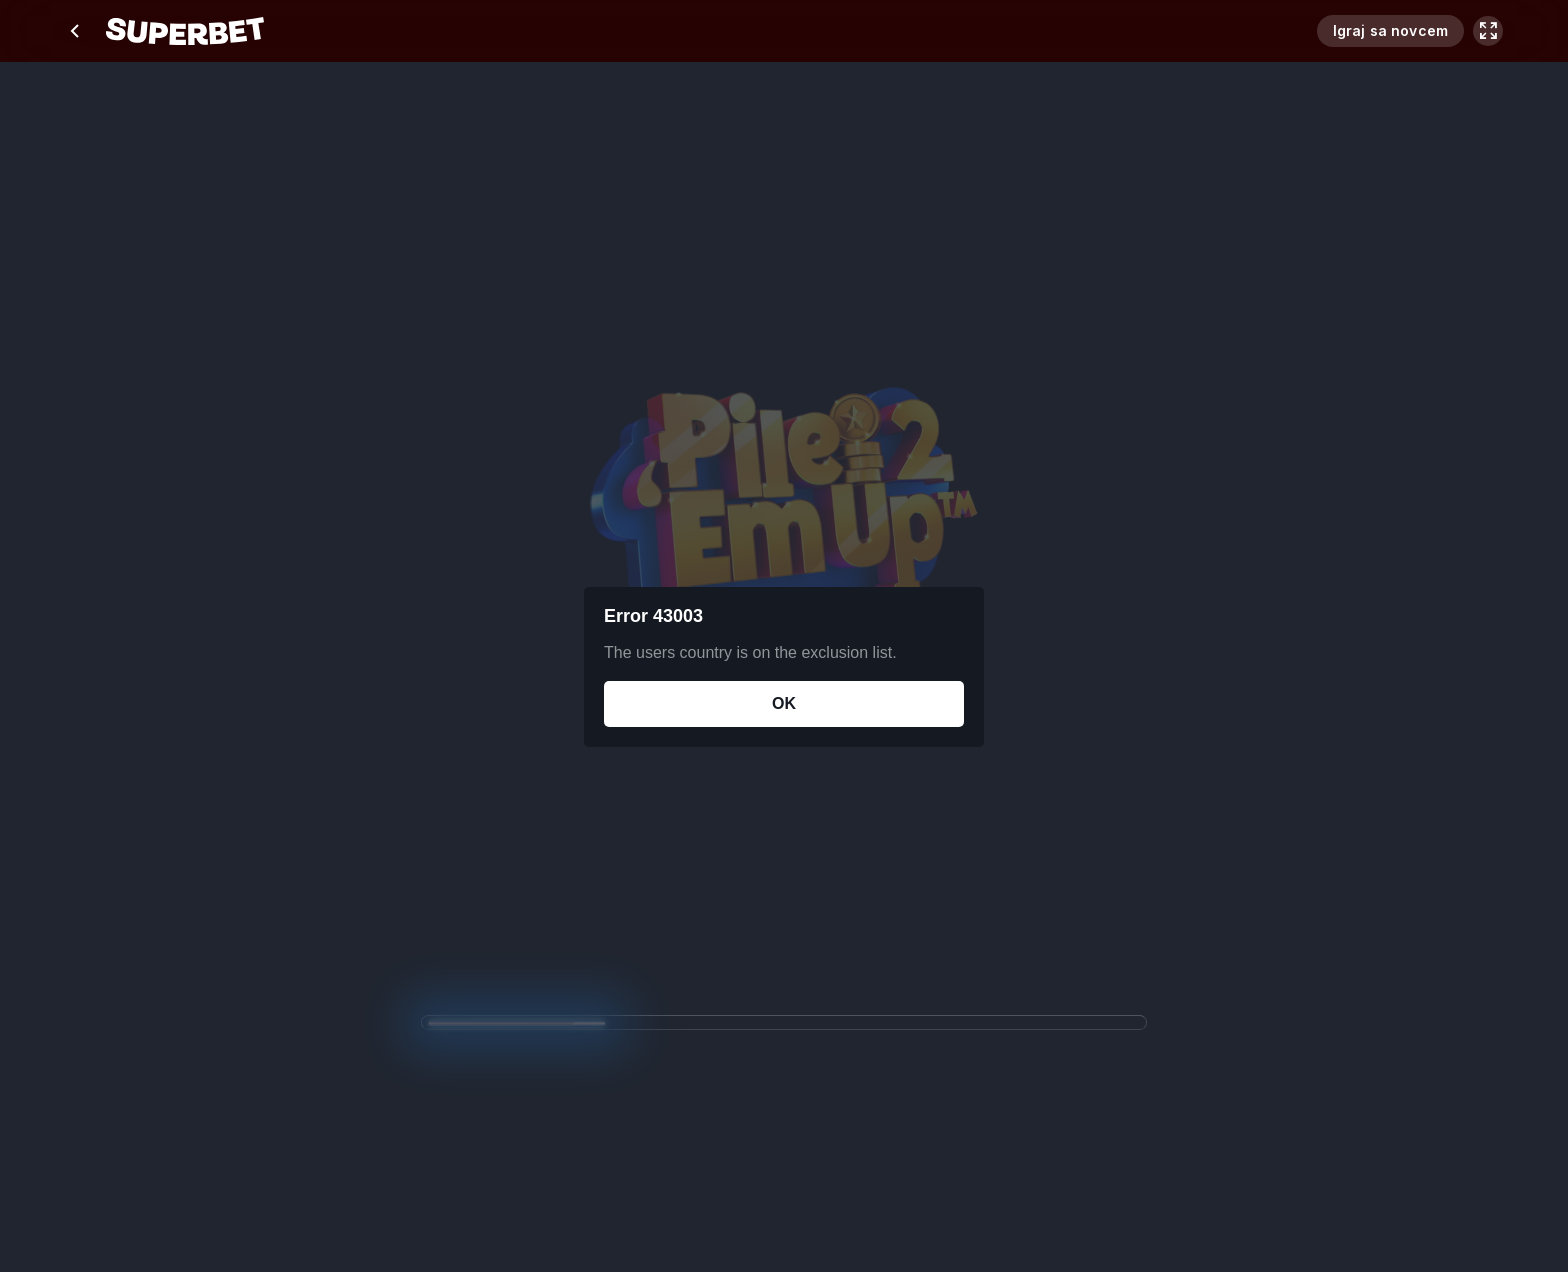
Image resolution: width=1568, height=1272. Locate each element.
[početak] (185, 31)
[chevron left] (76, 31)
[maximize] (1488, 31)
